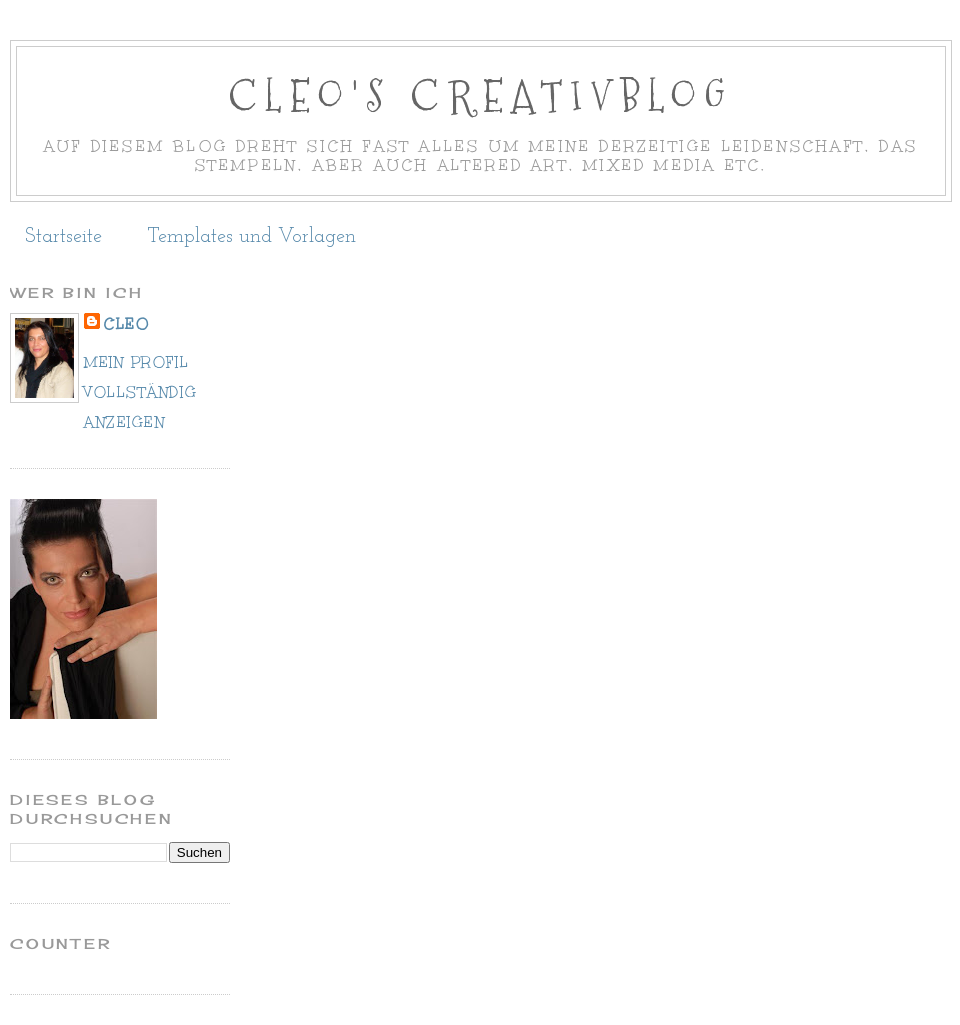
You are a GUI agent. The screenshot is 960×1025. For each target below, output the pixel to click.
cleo (126, 324)
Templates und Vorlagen (251, 237)
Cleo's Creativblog (480, 96)
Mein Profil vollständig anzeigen (140, 392)
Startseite (63, 237)
